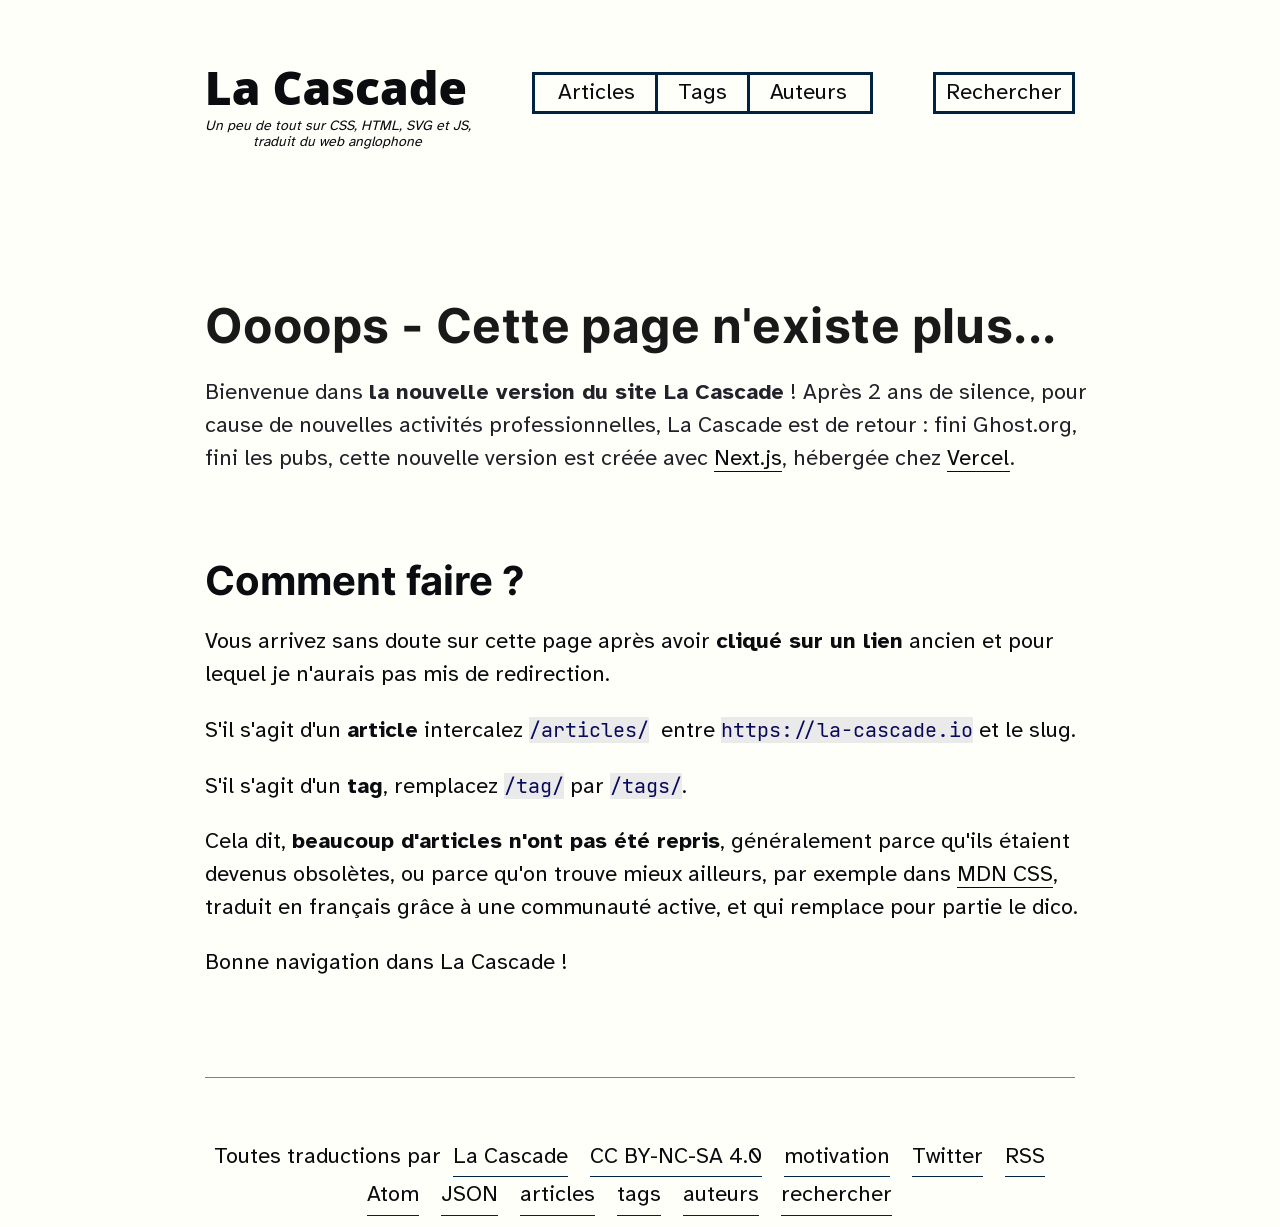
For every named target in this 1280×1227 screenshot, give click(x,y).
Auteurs (808, 93)
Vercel (978, 459)
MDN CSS (1005, 875)
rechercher (836, 1195)
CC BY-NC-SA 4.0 (676, 1157)
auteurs (721, 1195)
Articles (596, 93)
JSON (469, 1195)
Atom (393, 1195)
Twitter (947, 1157)
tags (639, 1195)
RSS (1025, 1157)
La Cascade (336, 87)
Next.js (748, 459)
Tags (702, 93)
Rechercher (1004, 93)
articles (557, 1195)
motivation (837, 1157)
